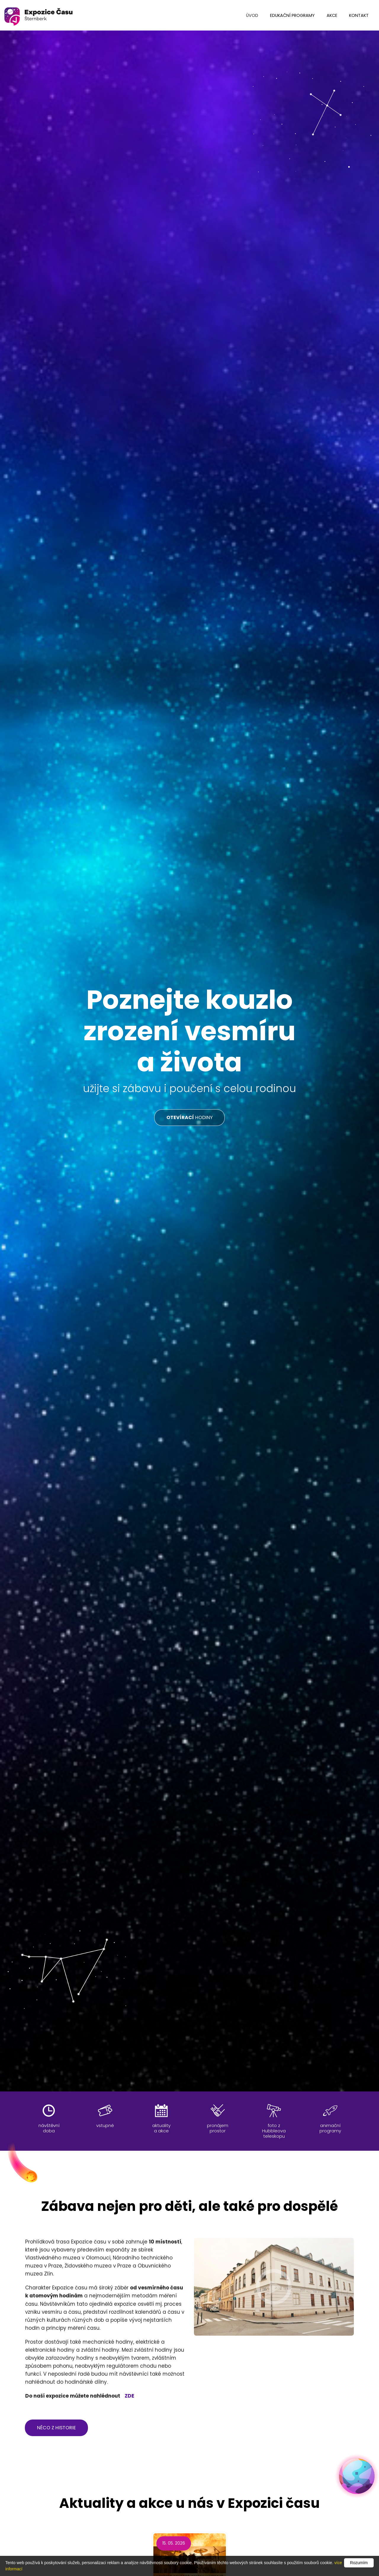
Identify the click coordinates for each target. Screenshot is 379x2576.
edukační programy (292, 15)
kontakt (359, 15)
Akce (332, 15)
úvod (252, 15)
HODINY (189, 1117)
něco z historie (56, 2427)
